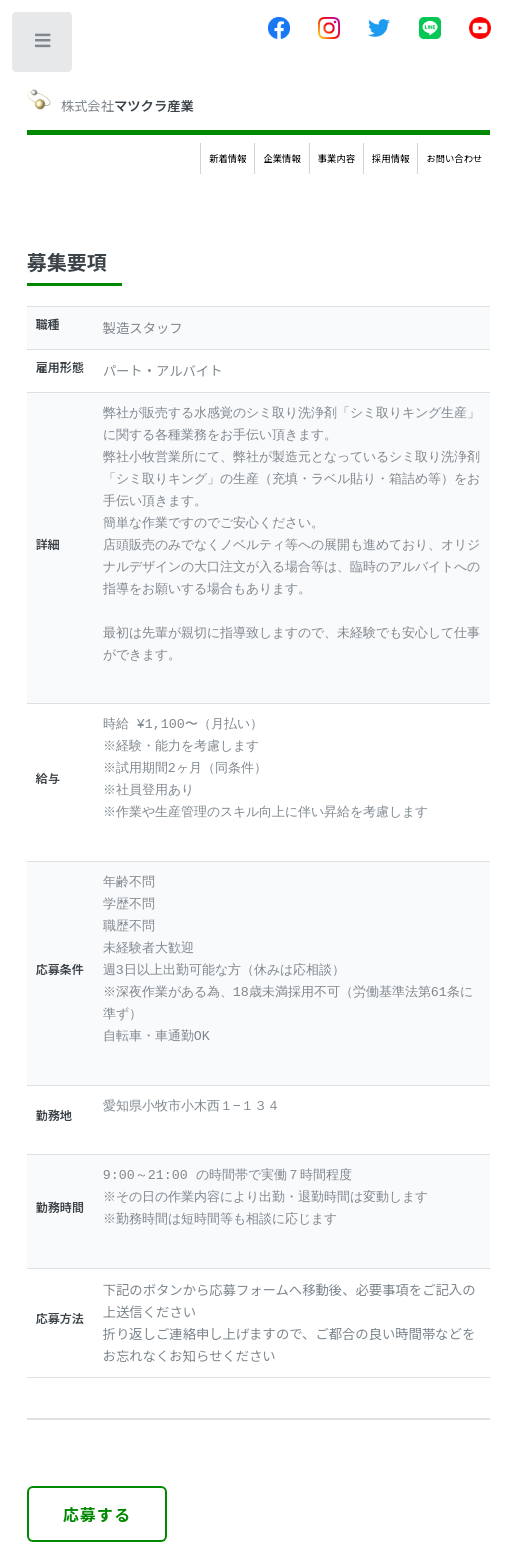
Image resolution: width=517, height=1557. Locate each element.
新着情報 (227, 158)
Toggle (43, 45)
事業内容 (336, 158)
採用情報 (390, 158)
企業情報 (281, 158)
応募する (97, 1514)
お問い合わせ (454, 158)
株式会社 (110, 101)
